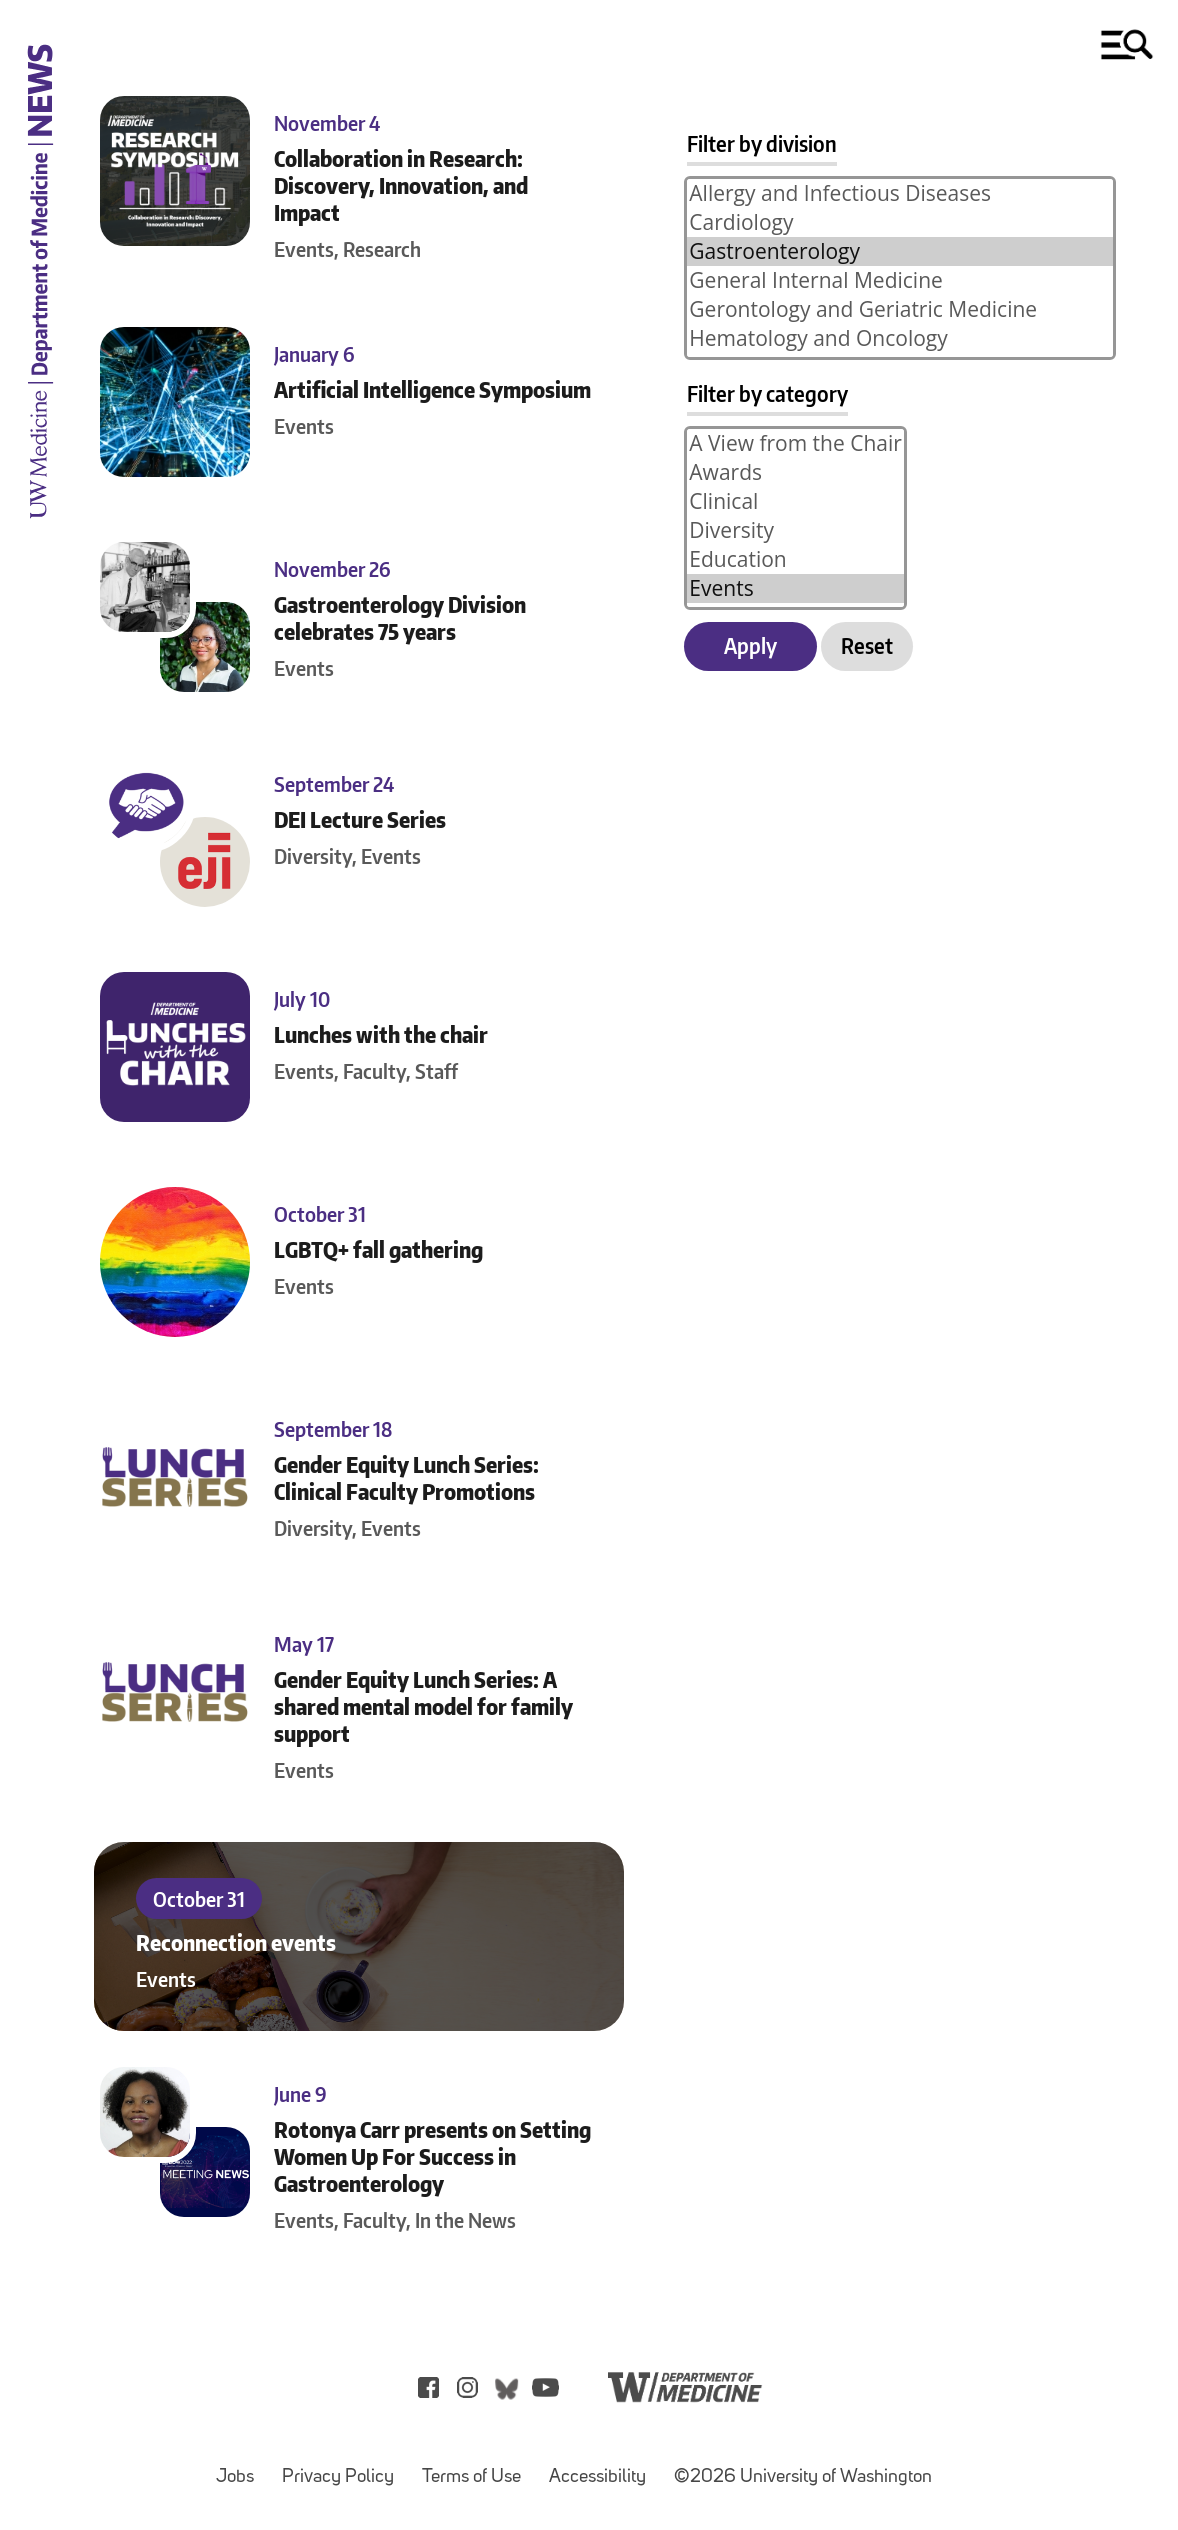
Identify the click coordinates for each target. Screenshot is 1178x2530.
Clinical (795, 501)
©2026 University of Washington (803, 2477)
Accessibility (603, 2467)
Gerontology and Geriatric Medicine (900, 309)
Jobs (241, 2467)
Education (795, 559)
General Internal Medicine (900, 280)
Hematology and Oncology (900, 338)
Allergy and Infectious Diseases (900, 193)
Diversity (795, 530)
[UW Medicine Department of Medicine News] (40, 531)
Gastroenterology (900, 251)
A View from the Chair (795, 443)
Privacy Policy (344, 2467)
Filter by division (762, 143)
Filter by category (767, 393)
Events (795, 588)
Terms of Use (477, 2467)
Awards (795, 472)
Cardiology (900, 222)
